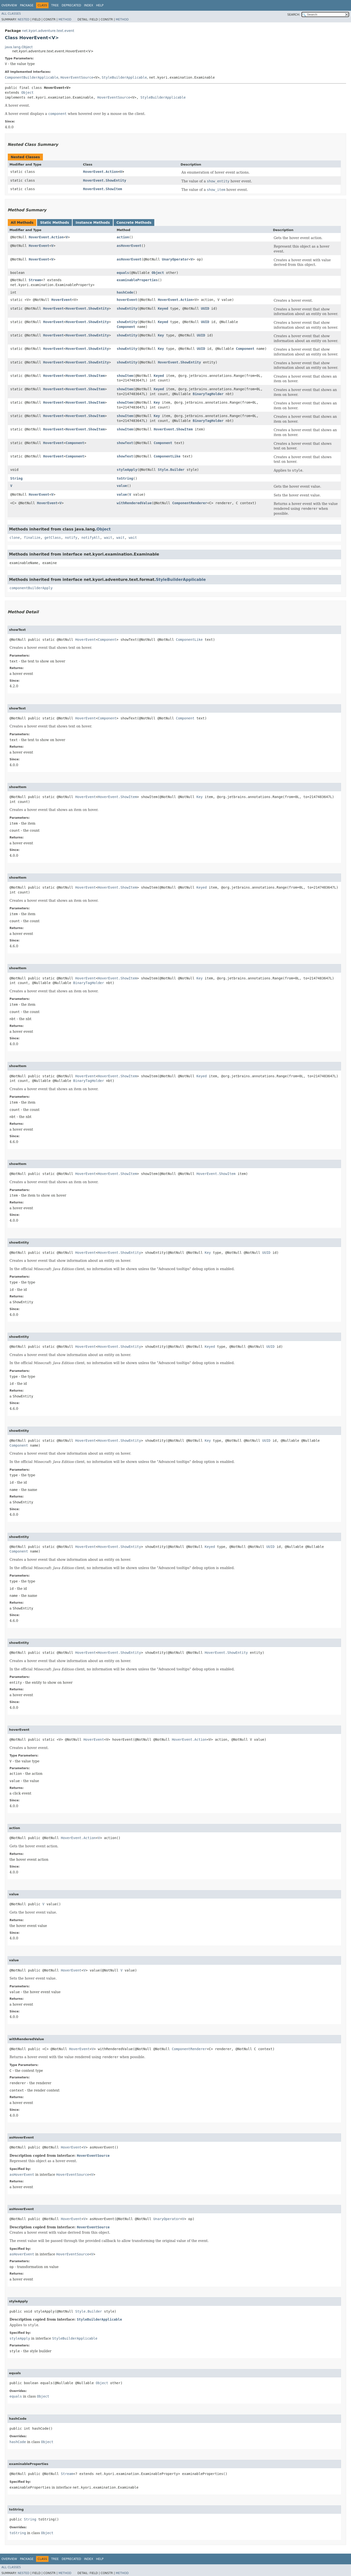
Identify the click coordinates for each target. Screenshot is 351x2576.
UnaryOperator (175, 259)
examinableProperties (137, 280)
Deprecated (71, 5)
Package (26, 5)
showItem (125, 376)
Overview (9, 5)
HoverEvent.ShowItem (102, 189)
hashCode (125, 292)
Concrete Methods (134, 222)
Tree (55, 5)
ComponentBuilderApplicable (31, 77)
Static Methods (54, 222)
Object (27, 92)
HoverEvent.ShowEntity (104, 180)
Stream (35, 280)
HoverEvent (39, 246)
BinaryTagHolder (208, 394)
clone (15, 537)
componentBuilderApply (31, 588)
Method (64, 19)
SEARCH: (293, 14)
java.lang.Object (19, 47)
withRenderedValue (134, 503)
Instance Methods (93, 222)
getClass (52, 537)
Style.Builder (171, 470)
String (16, 478)
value (122, 486)
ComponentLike (167, 456)
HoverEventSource (76, 77)
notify (71, 537)
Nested (23, 19)
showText (125, 443)
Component (126, 327)
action (123, 237)
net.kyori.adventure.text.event (48, 31)
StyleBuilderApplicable (124, 77)
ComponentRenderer (189, 503)
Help (100, 5)
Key (161, 335)
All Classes (11, 13)
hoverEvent (127, 300)
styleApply (127, 470)
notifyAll (90, 537)
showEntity (127, 308)
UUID (205, 308)
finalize (32, 537)
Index (88, 5)
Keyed (163, 308)
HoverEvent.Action (100, 172)
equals (123, 273)
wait (108, 537)
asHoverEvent (129, 246)
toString (125, 478)
